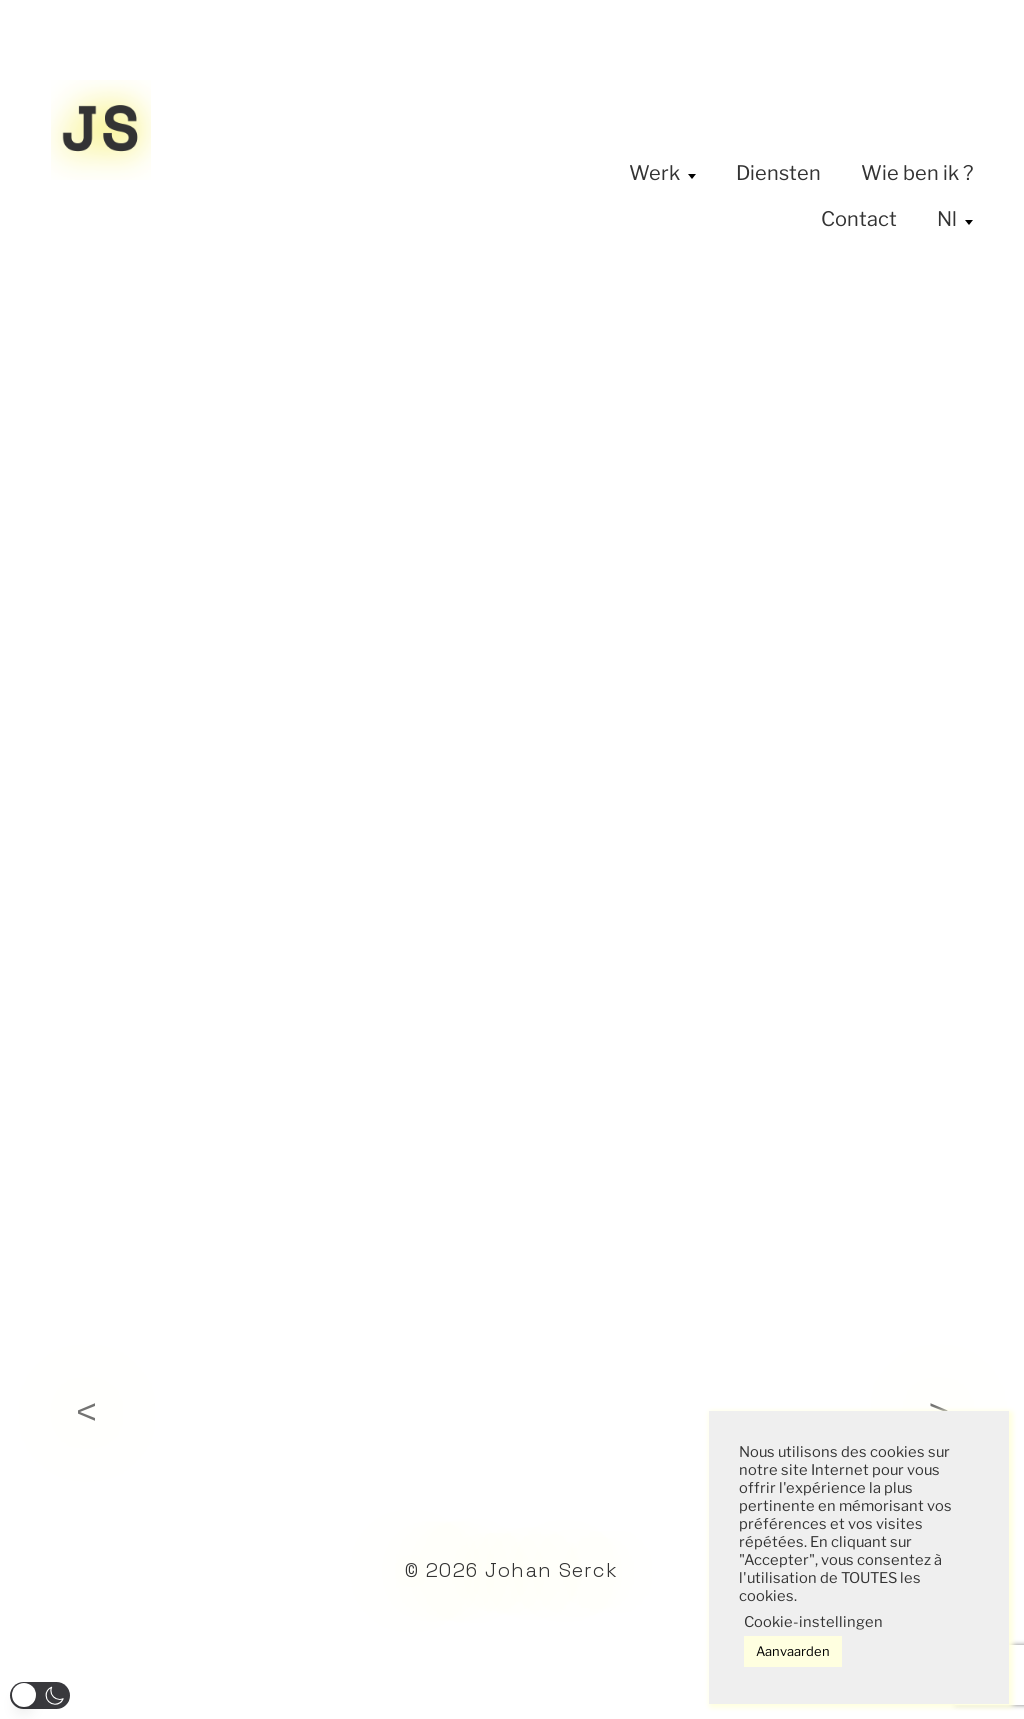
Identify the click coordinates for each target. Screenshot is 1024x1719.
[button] (40, 1695)
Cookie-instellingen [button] (813, 1622)
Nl (947, 219)
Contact (859, 219)
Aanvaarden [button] (793, 1651)
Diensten (778, 173)
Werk (654, 173)
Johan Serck (552, 1570)
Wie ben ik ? (917, 173)
